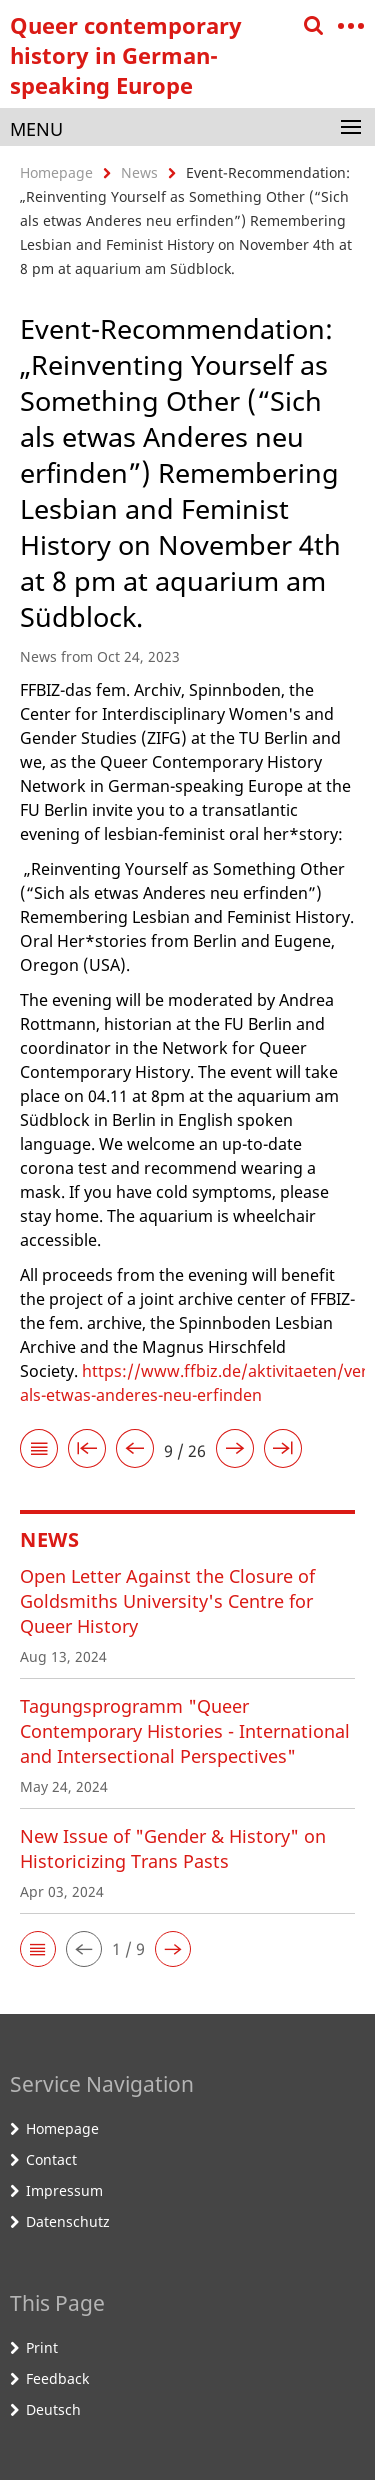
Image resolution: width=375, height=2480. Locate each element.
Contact (51, 2159)
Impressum (64, 2190)
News (139, 172)
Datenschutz (68, 2221)
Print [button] (42, 2347)
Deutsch (53, 2409)
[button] (38, 1949)
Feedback (57, 2378)
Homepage (56, 172)
